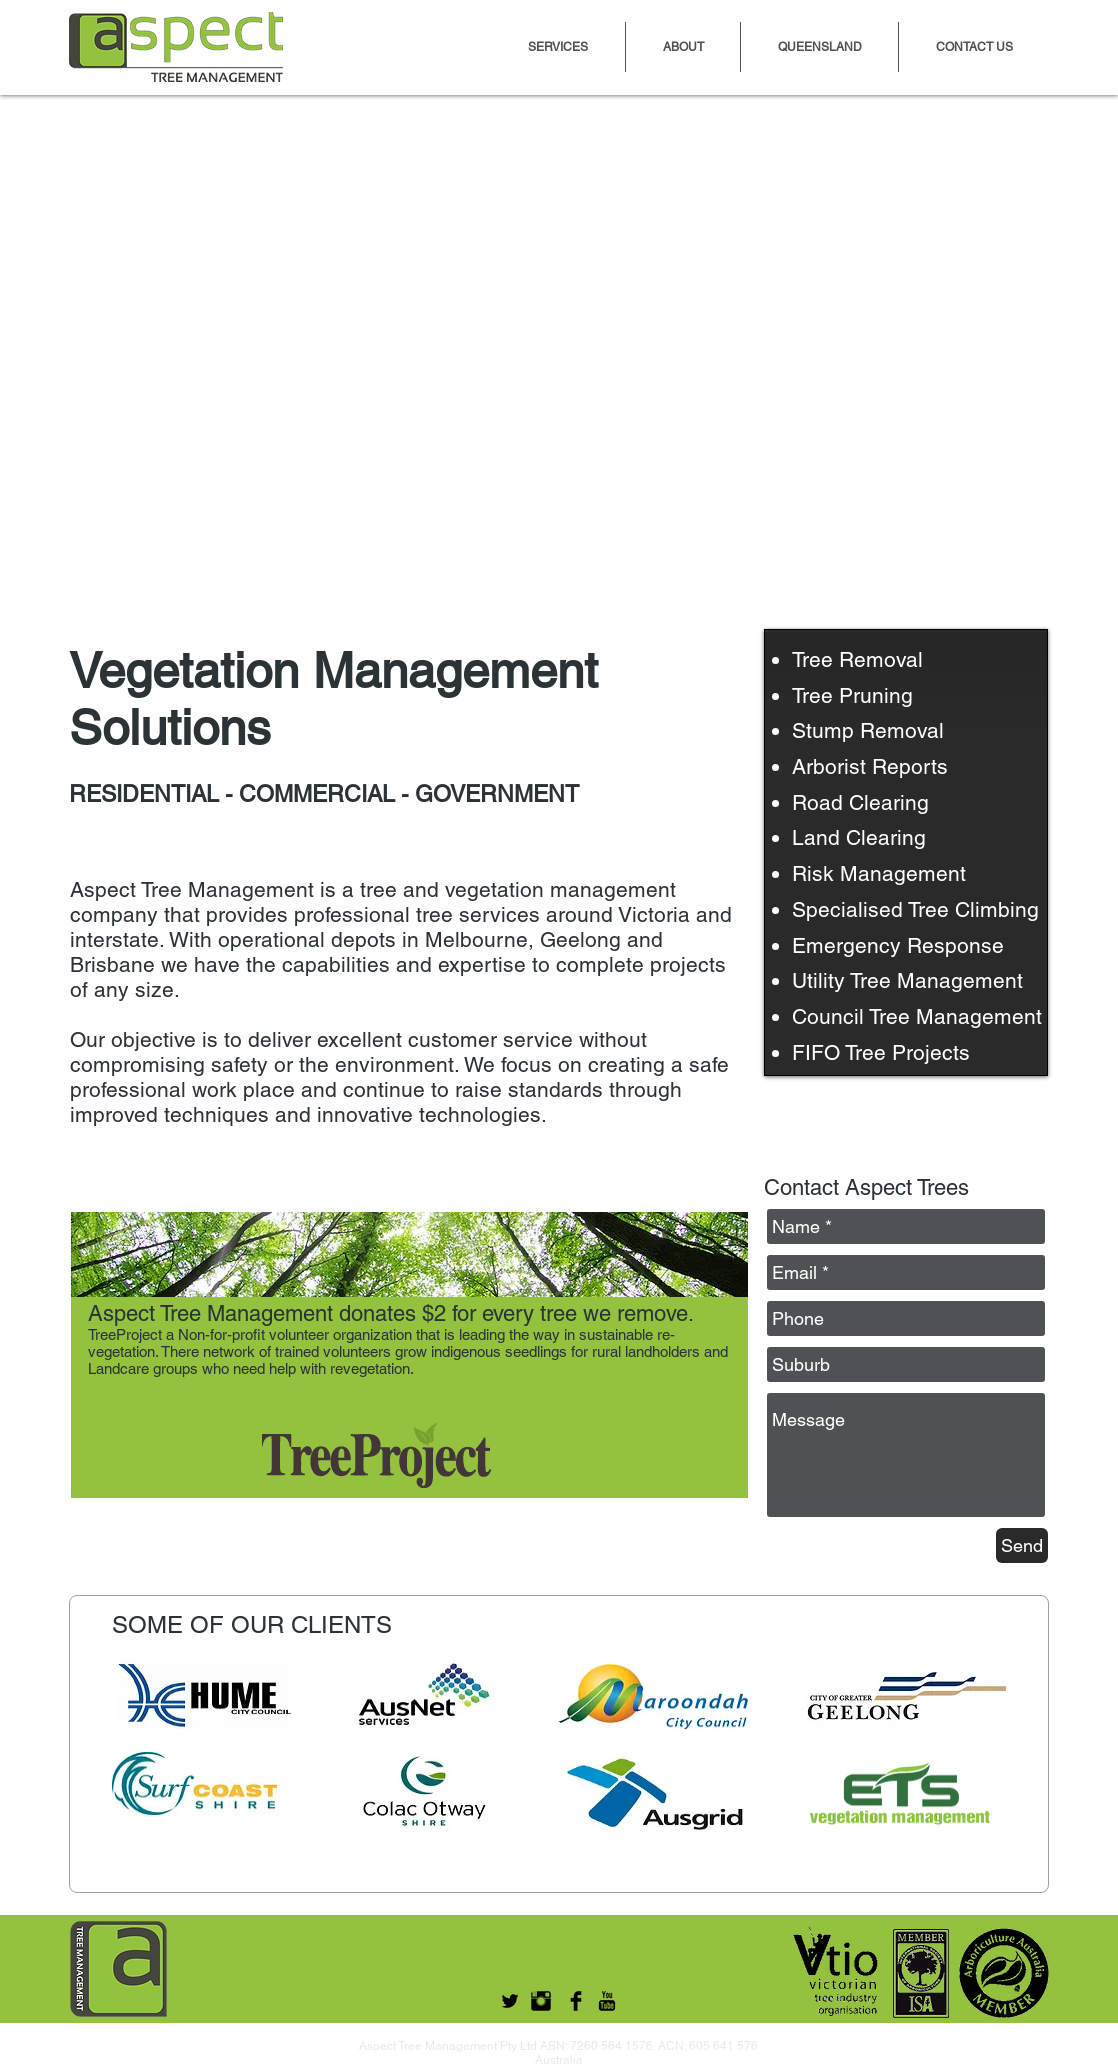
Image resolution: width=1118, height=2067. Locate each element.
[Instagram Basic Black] (541, 2001)
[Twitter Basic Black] (510, 2001)
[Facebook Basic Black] (576, 2001)
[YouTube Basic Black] (607, 2001)
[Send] (1022, 1545)
